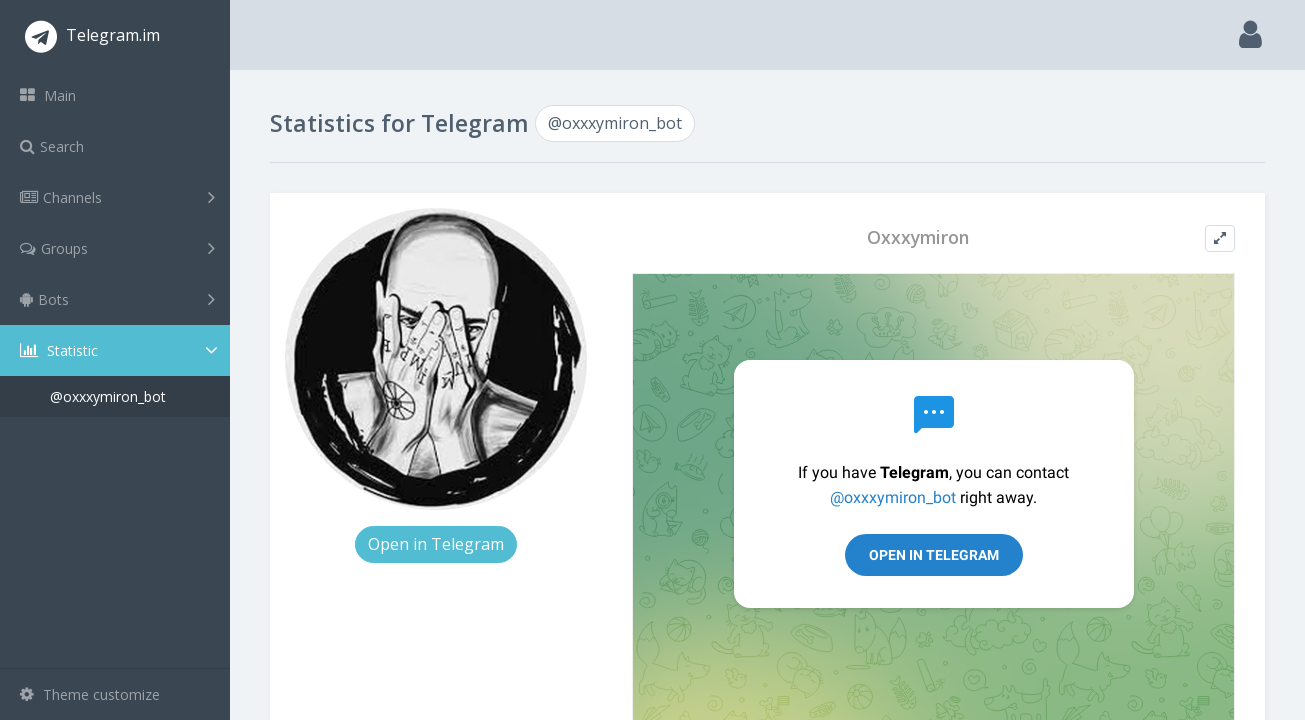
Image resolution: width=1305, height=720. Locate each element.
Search (52, 146)
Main (48, 95)
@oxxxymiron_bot (108, 396)
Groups (117, 248)
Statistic (121, 350)
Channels (117, 197)
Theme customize (90, 694)
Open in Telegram (436, 544)
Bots (117, 299)
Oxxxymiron (918, 237)
